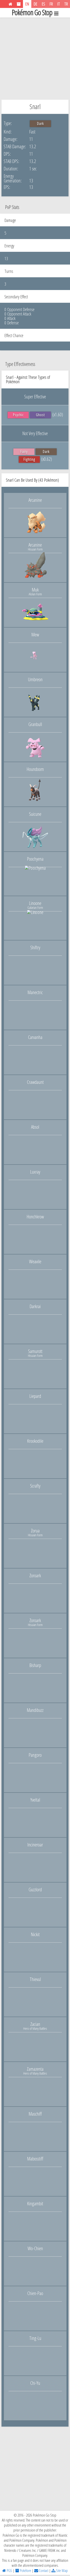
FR (51, 4)
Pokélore (23, 2571)
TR (66, 4)
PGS (7, 2571)
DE (35, 4)
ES (43, 4)
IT (58, 4)
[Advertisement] (34, 57)
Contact (41, 2571)
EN (27, 4)
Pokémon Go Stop (35, 13)
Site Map (59, 2571)
